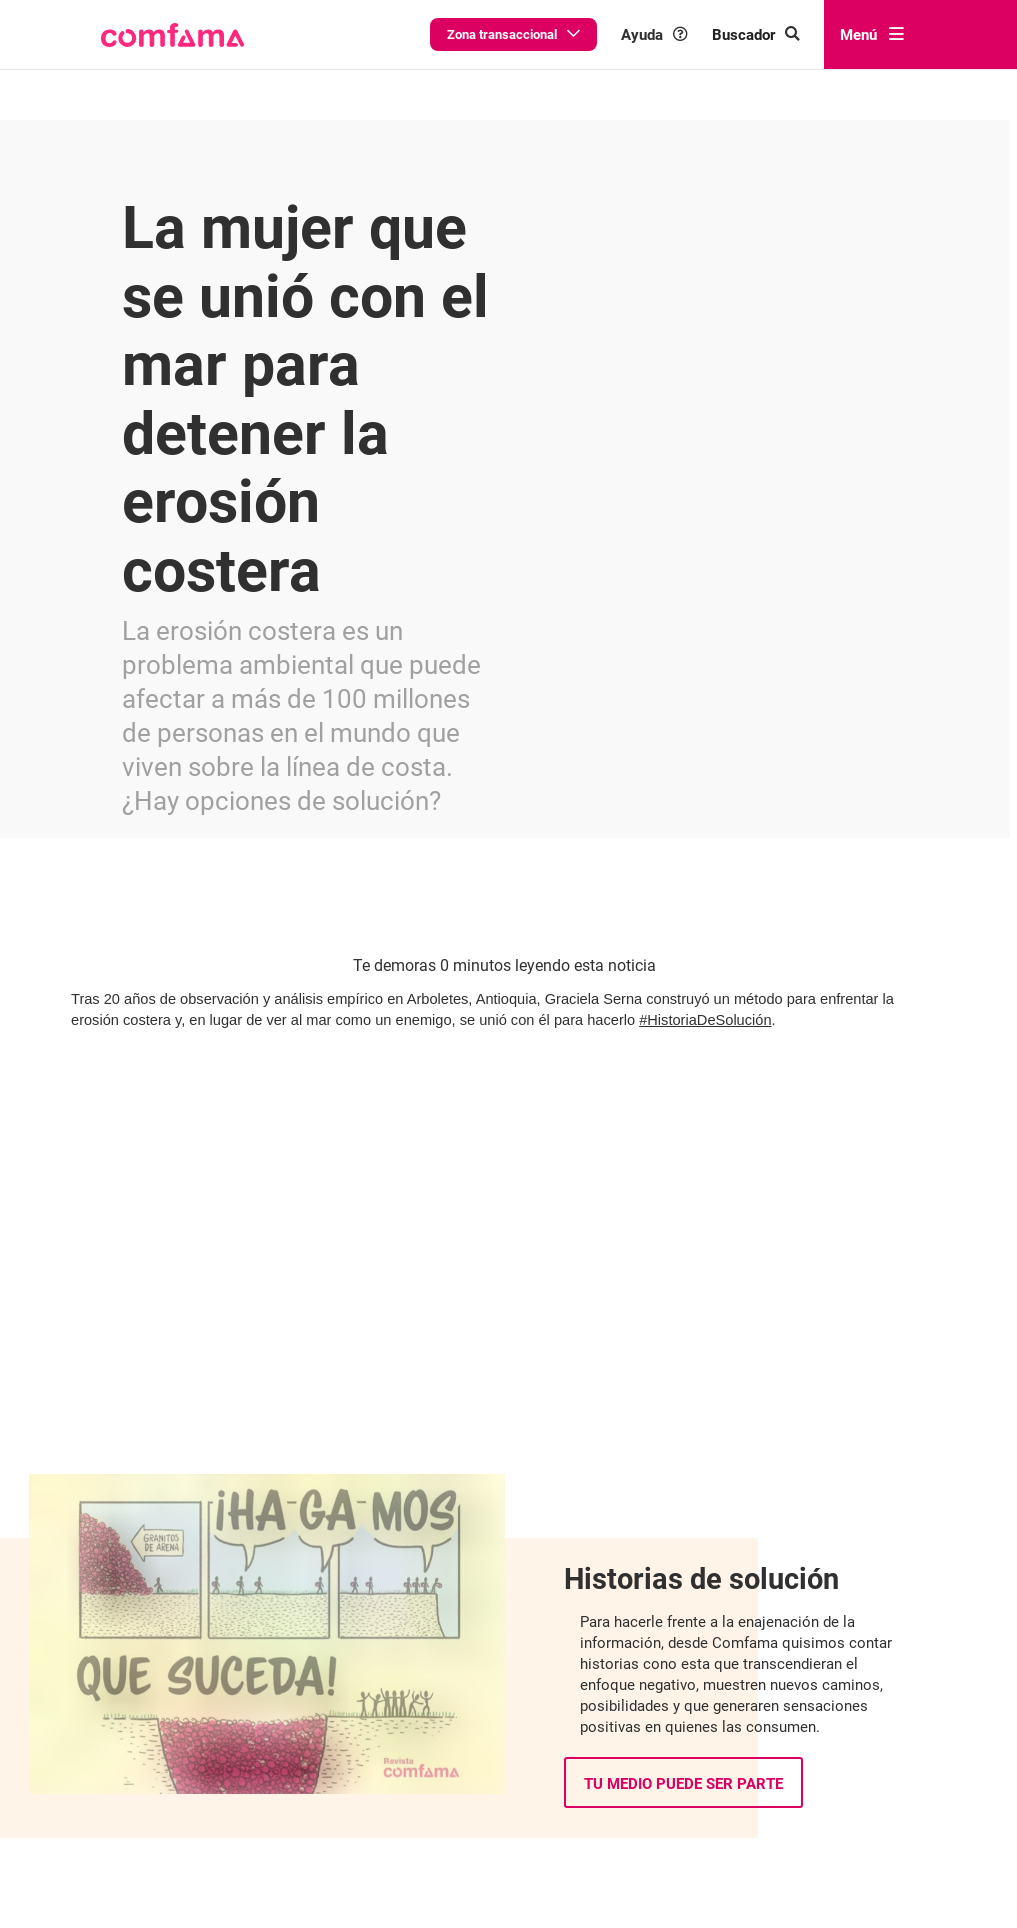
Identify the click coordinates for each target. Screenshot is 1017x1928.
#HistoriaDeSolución (705, 918)
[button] (172, 35)
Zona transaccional (569, 34)
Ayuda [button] (691, 34)
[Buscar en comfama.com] (777, 34)
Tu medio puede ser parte (684, 1660)
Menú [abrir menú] (878, 34)
